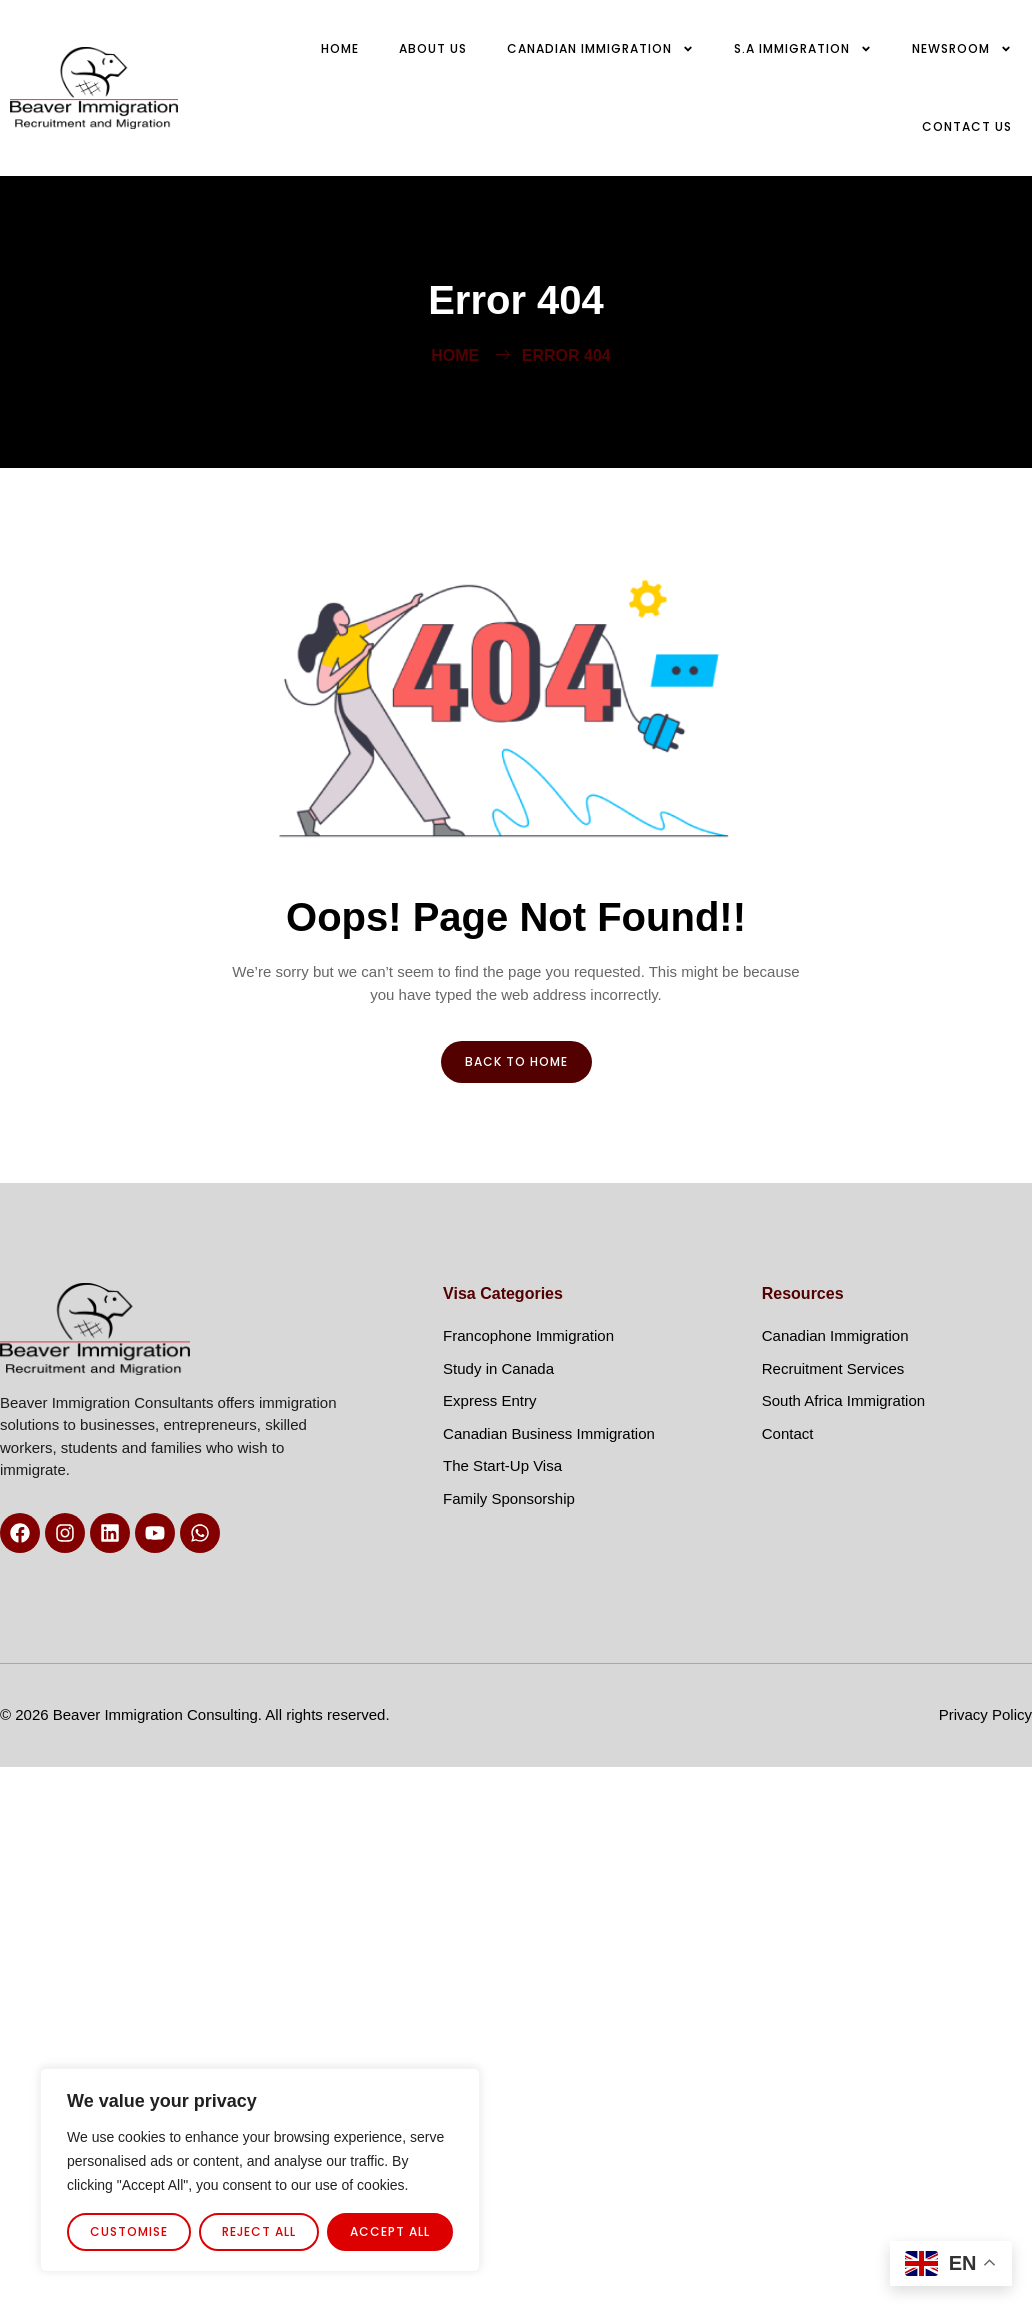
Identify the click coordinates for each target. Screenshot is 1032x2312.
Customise (129, 2231)
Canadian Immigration (600, 49)
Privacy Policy (985, 1714)
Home (340, 48)
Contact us (967, 126)
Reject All (259, 2231)
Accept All (390, 2231)
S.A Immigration (803, 49)
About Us (433, 48)
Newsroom (962, 49)
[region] (260, 2170)
